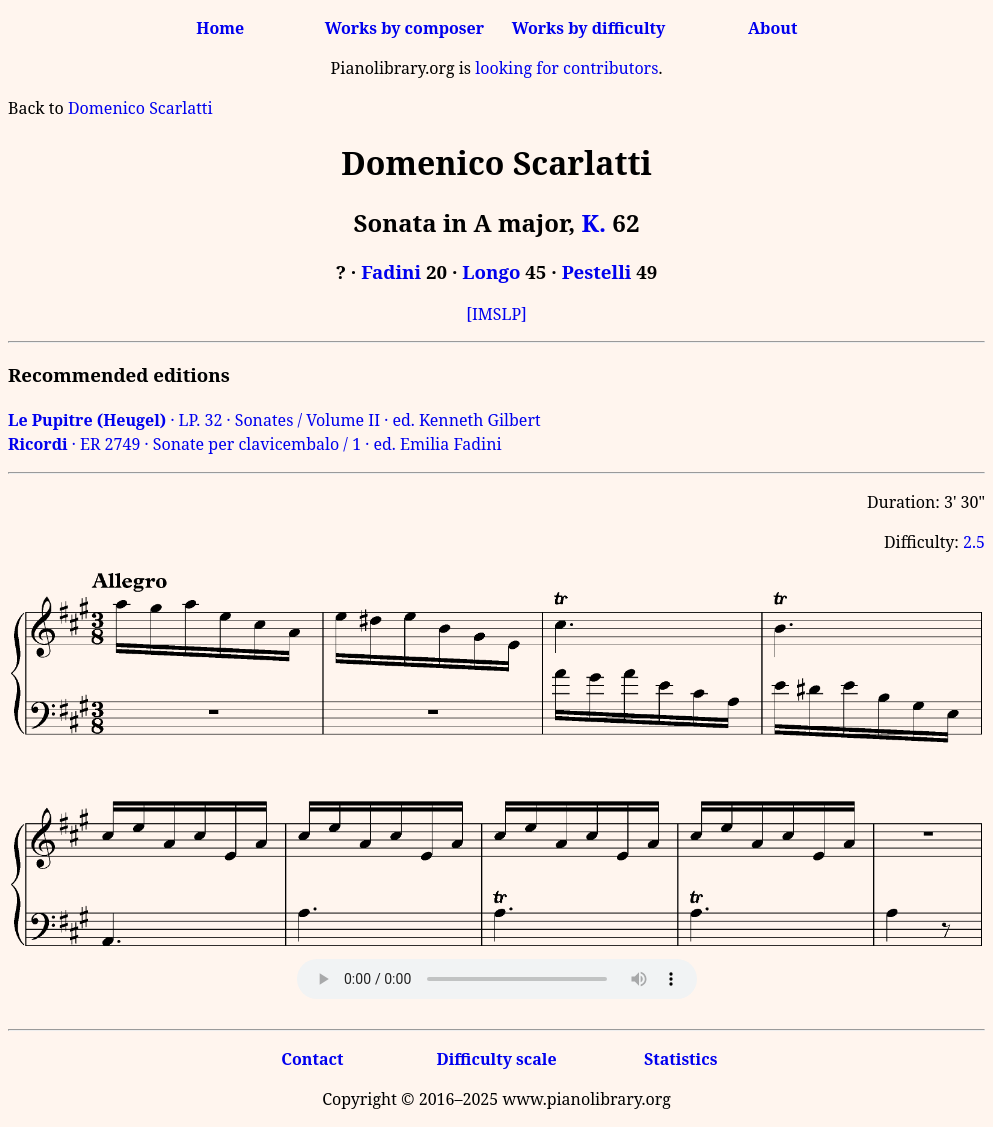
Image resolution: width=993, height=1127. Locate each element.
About (772, 28)
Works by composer (404, 28)
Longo (491, 271)
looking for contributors (566, 68)
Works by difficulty (589, 28)
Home (220, 28)
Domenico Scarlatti (140, 108)
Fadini (391, 271)
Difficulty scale (496, 1059)
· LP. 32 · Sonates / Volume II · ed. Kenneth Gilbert (274, 420)
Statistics (680, 1059)
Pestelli (597, 271)
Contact (312, 1059)
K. (593, 222)
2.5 (974, 542)
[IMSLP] (496, 314)
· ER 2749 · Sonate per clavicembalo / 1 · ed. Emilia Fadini (255, 444)
